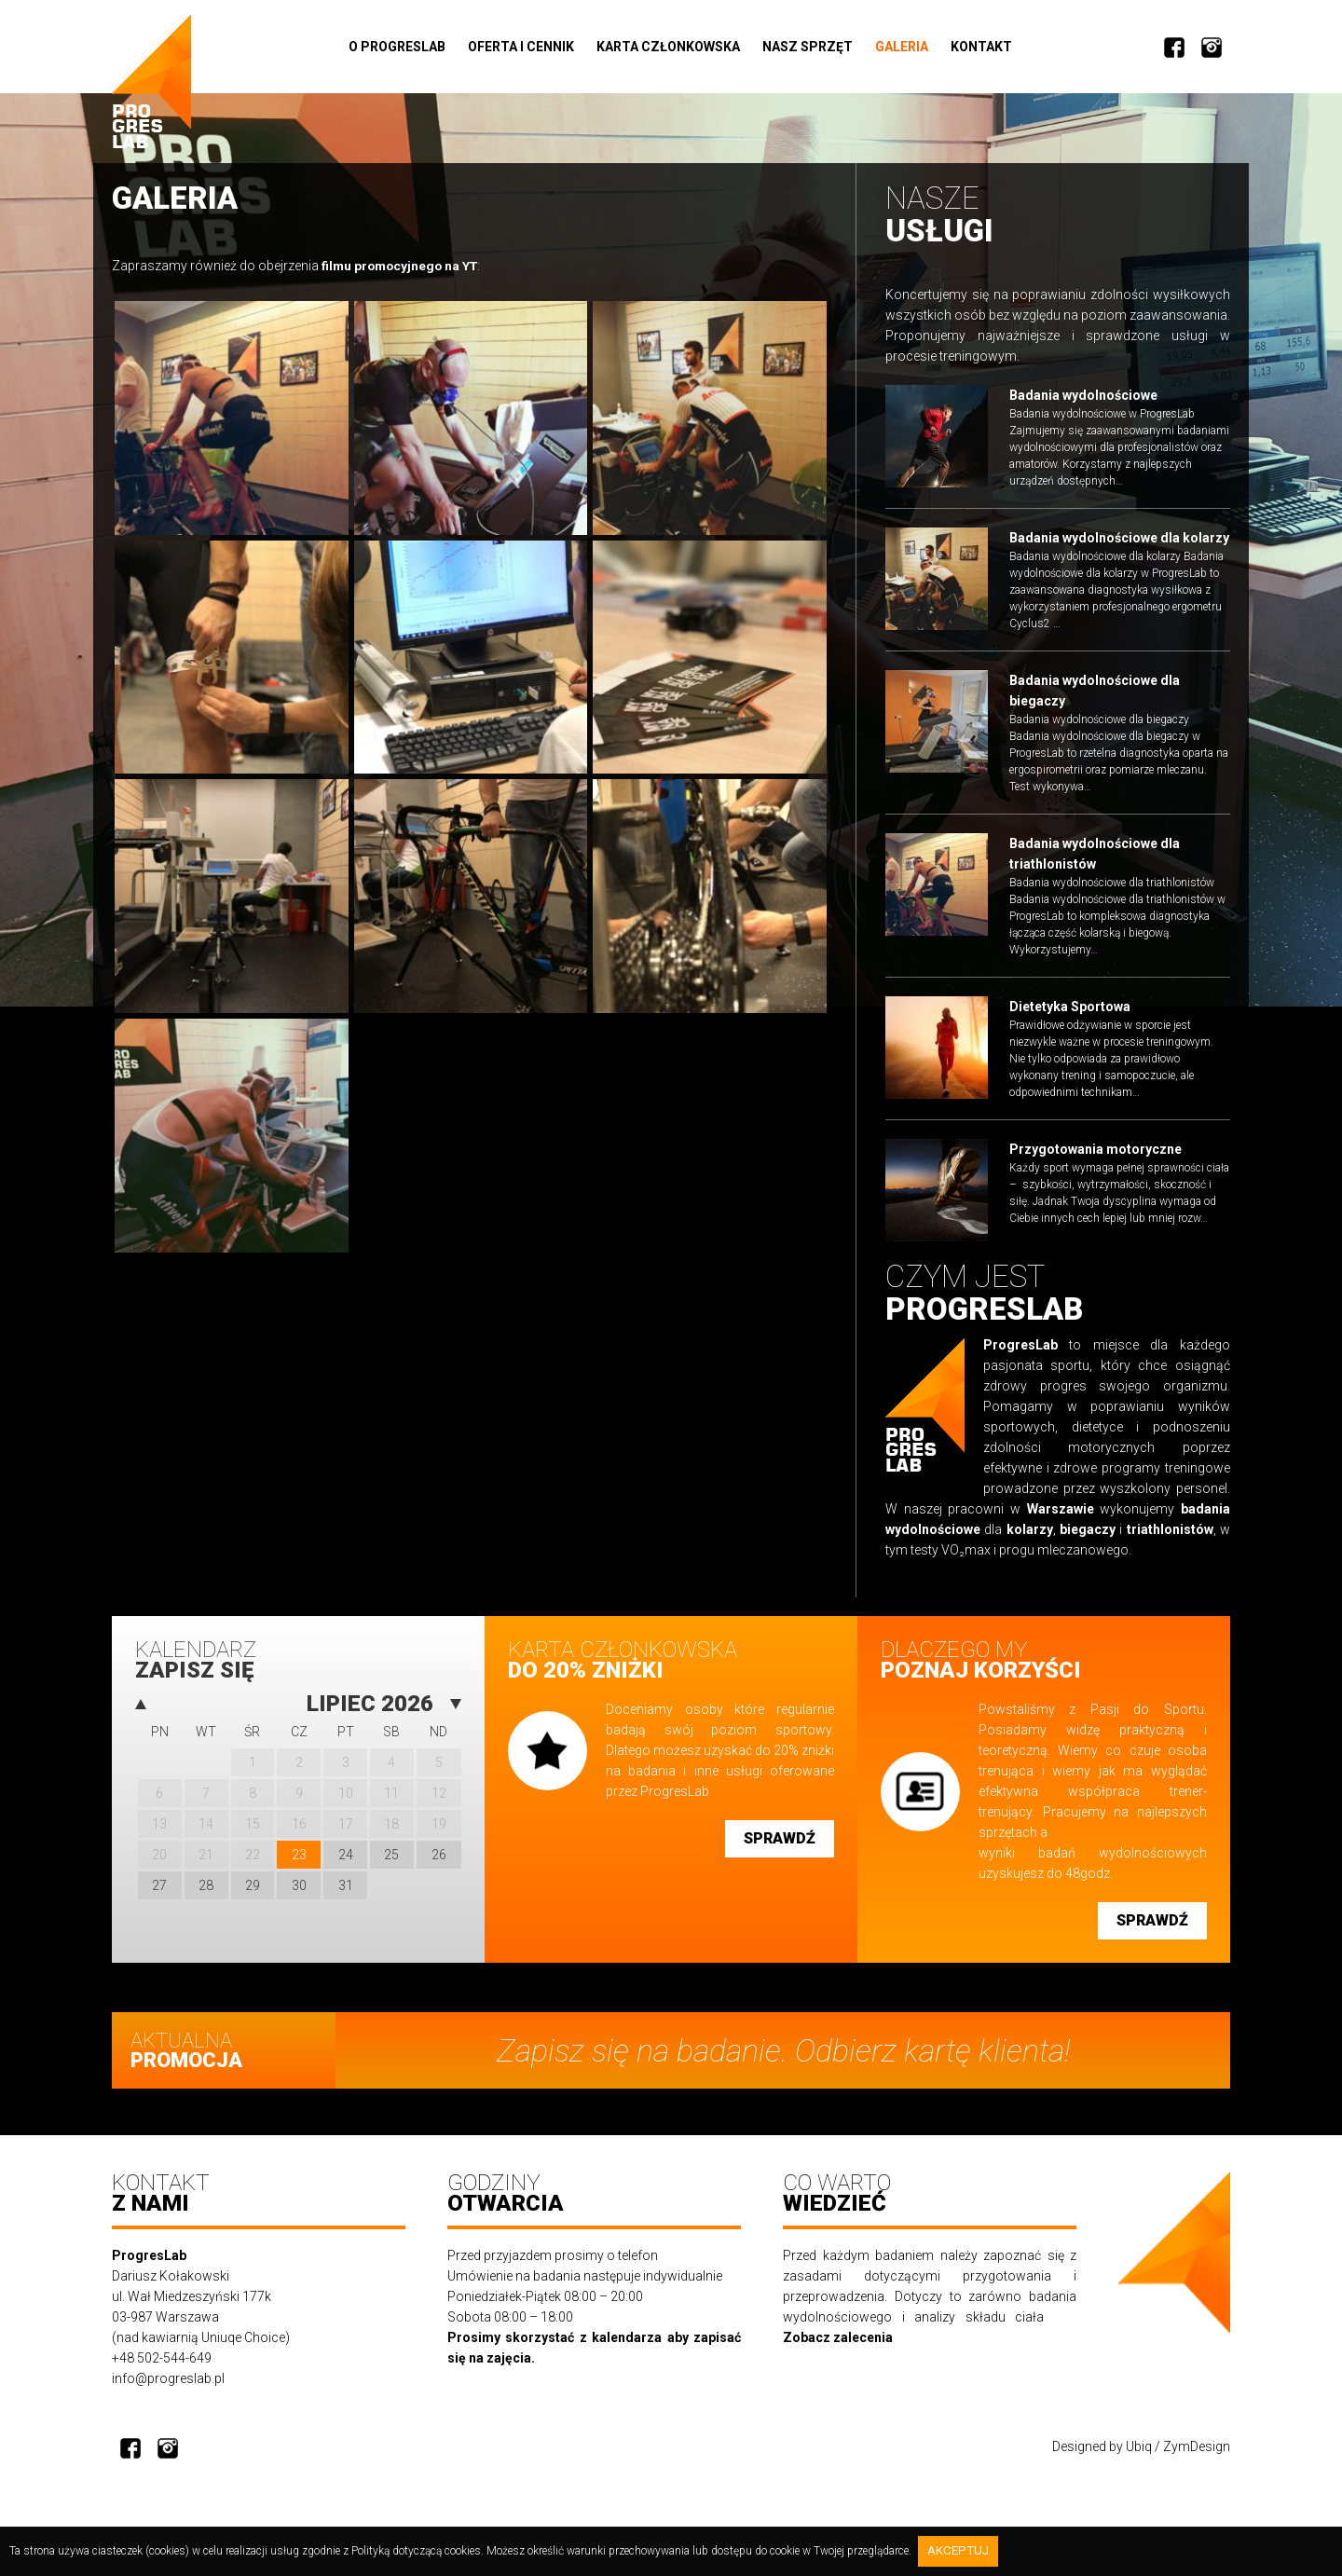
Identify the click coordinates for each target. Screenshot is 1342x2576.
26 (438, 1865)
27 (159, 1896)
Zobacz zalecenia (838, 2355)
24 (345, 1865)
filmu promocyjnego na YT (403, 268)
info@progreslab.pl (168, 2396)
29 (252, 1896)
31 (345, 1896)
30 (299, 1896)
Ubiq (1139, 2464)
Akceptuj (961, 2552)
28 (206, 1896)
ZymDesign (1196, 2464)
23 (299, 1865)
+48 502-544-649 (162, 2375)
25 (391, 1865)
